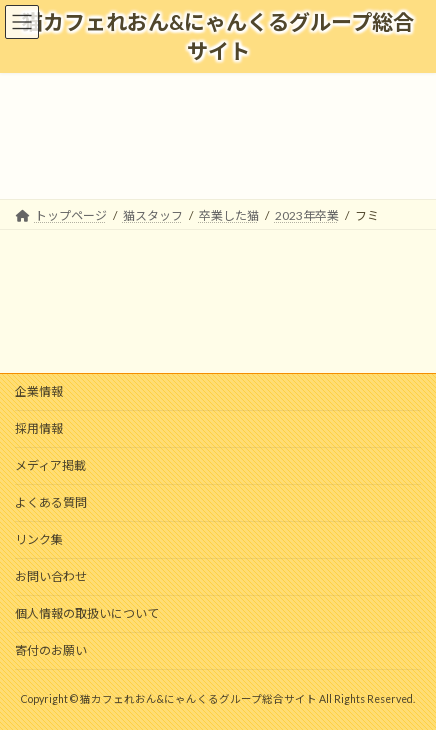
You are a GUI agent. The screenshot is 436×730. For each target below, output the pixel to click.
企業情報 (39, 391)
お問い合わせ (51, 576)
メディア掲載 (50, 465)
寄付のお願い (51, 650)
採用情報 (39, 428)
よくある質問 (51, 502)
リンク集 (39, 539)
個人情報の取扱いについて (87, 613)
